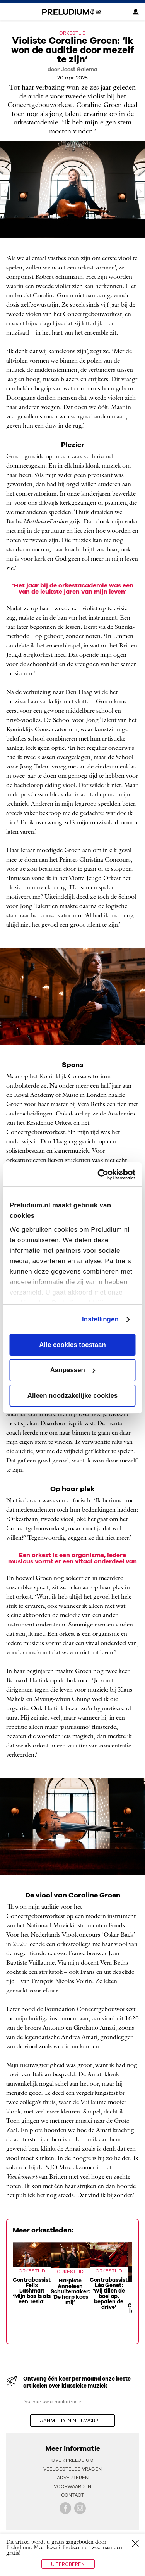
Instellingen (100, 1319)
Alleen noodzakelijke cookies (72, 1395)
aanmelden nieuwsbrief (72, 2420)
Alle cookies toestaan (72, 1344)
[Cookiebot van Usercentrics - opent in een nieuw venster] (103, 1174)
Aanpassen (73, 1370)
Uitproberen (68, 2563)
